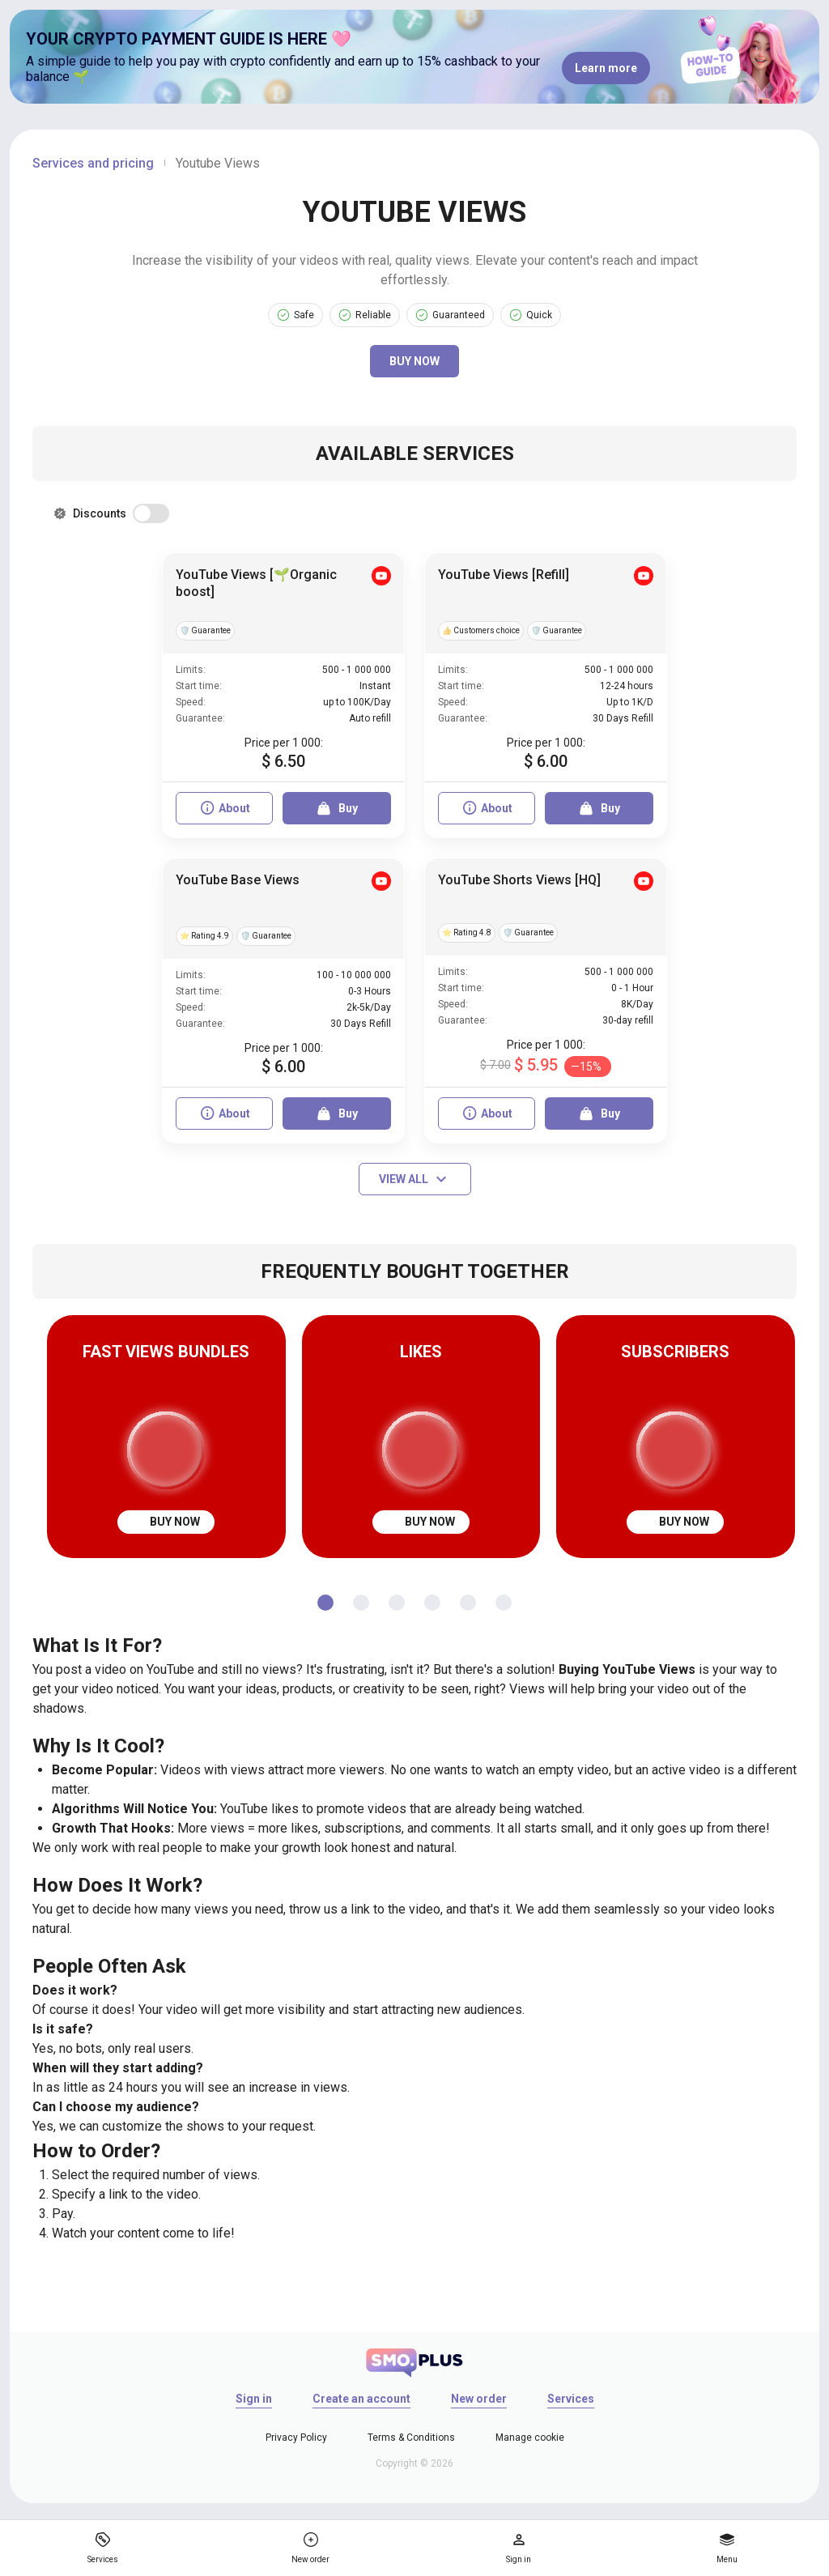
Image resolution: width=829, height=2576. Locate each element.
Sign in (254, 2398)
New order (479, 2398)
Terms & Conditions (411, 2437)
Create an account (361, 2398)
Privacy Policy (296, 2437)
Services (570, 2398)
